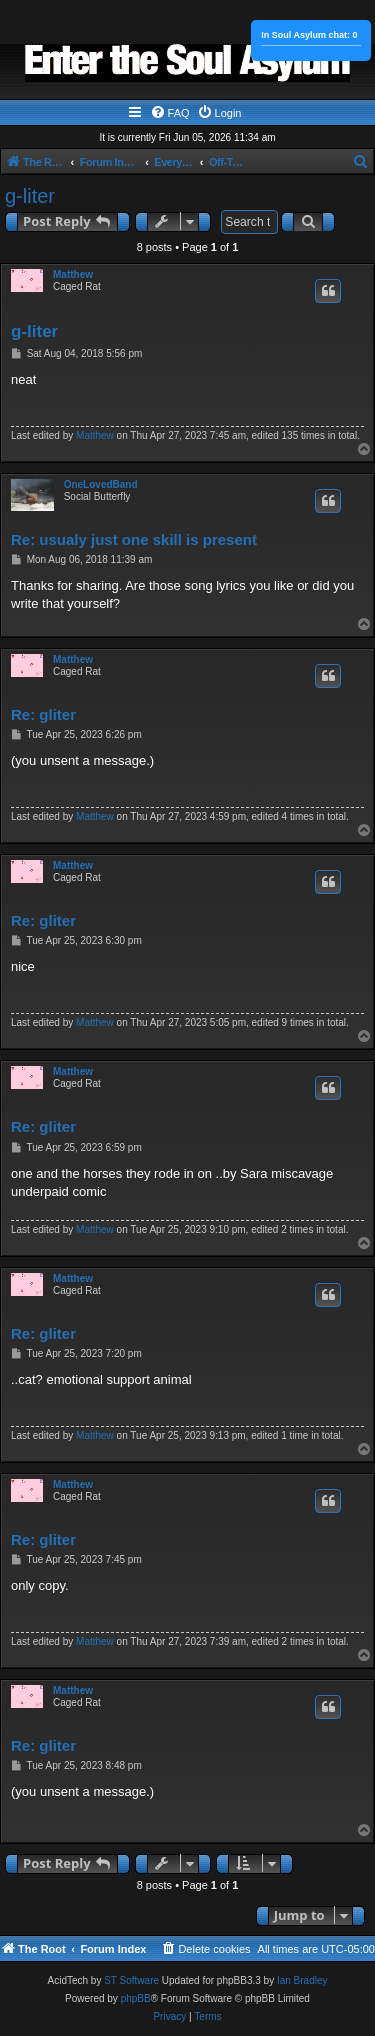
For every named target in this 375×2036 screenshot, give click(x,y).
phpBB (136, 1998)
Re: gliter (43, 714)
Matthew (73, 274)
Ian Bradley (302, 1980)
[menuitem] (170, 113)
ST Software (131, 1980)
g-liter (30, 196)
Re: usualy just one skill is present (134, 539)
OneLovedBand (101, 484)
